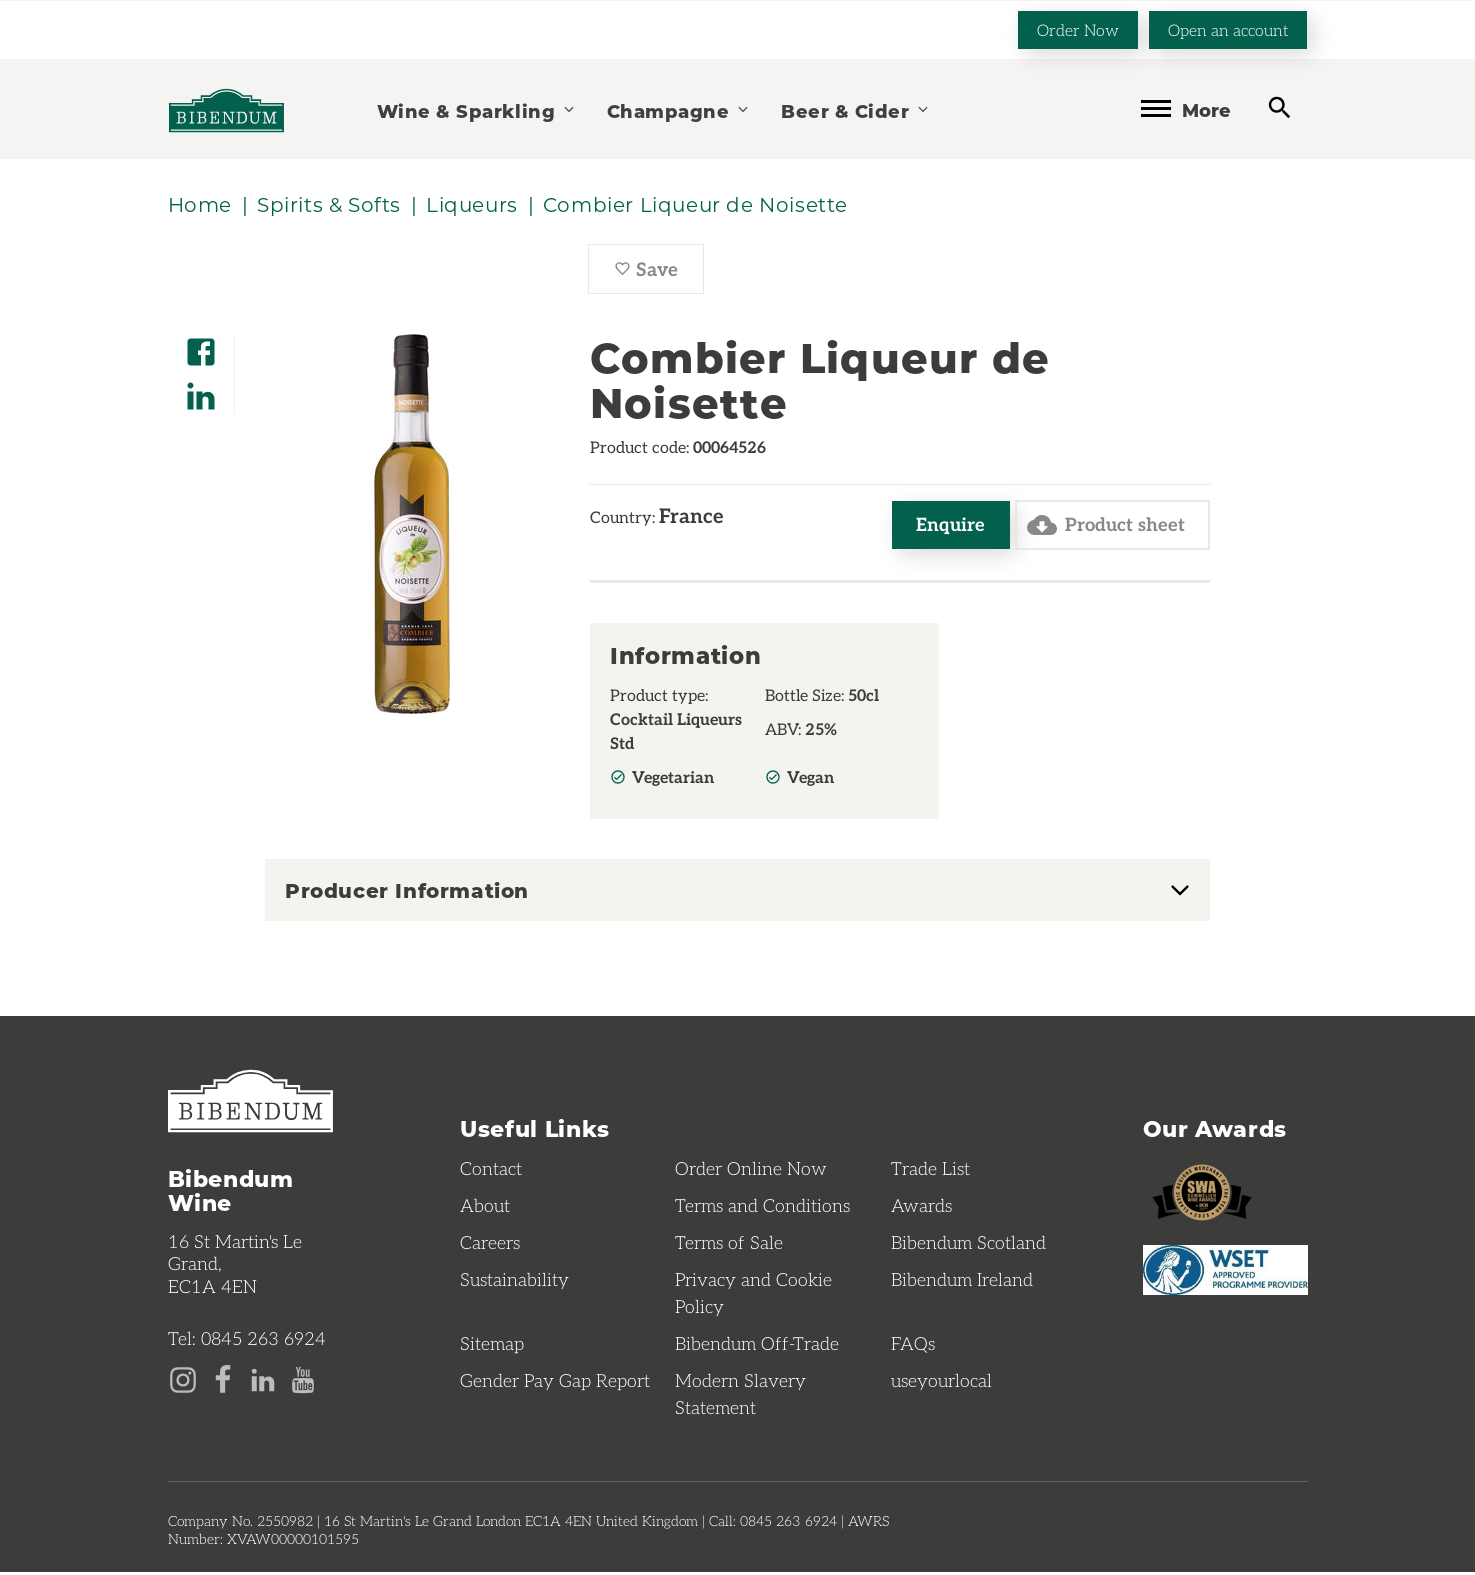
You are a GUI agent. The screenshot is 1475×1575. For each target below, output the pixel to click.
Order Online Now (751, 1171)
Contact (491, 1171)
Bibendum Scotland (968, 1245)
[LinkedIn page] (263, 1381)
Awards (921, 1208)
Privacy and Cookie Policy (753, 1295)
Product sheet (1102, 527)
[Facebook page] (223, 1381)
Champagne (679, 109)
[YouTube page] (303, 1381)
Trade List (930, 1171)
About (485, 1208)
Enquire (944, 526)
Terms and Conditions (762, 1208)
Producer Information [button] (407, 893)
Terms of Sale (729, 1245)
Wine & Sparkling (477, 109)
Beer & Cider (856, 109)
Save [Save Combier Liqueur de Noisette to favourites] (659, 275)
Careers (490, 1245)
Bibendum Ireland (962, 1282)
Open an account (1228, 28)
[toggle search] (1279, 107)
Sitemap (492, 1346)
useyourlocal (941, 1383)
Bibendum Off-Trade (757, 1346)
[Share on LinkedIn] (201, 390)
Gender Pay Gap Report (555, 1383)
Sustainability (514, 1282)
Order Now (1078, 28)
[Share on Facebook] (201, 346)
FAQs (913, 1346)
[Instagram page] (183, 1381)
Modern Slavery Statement (740, 1396)
